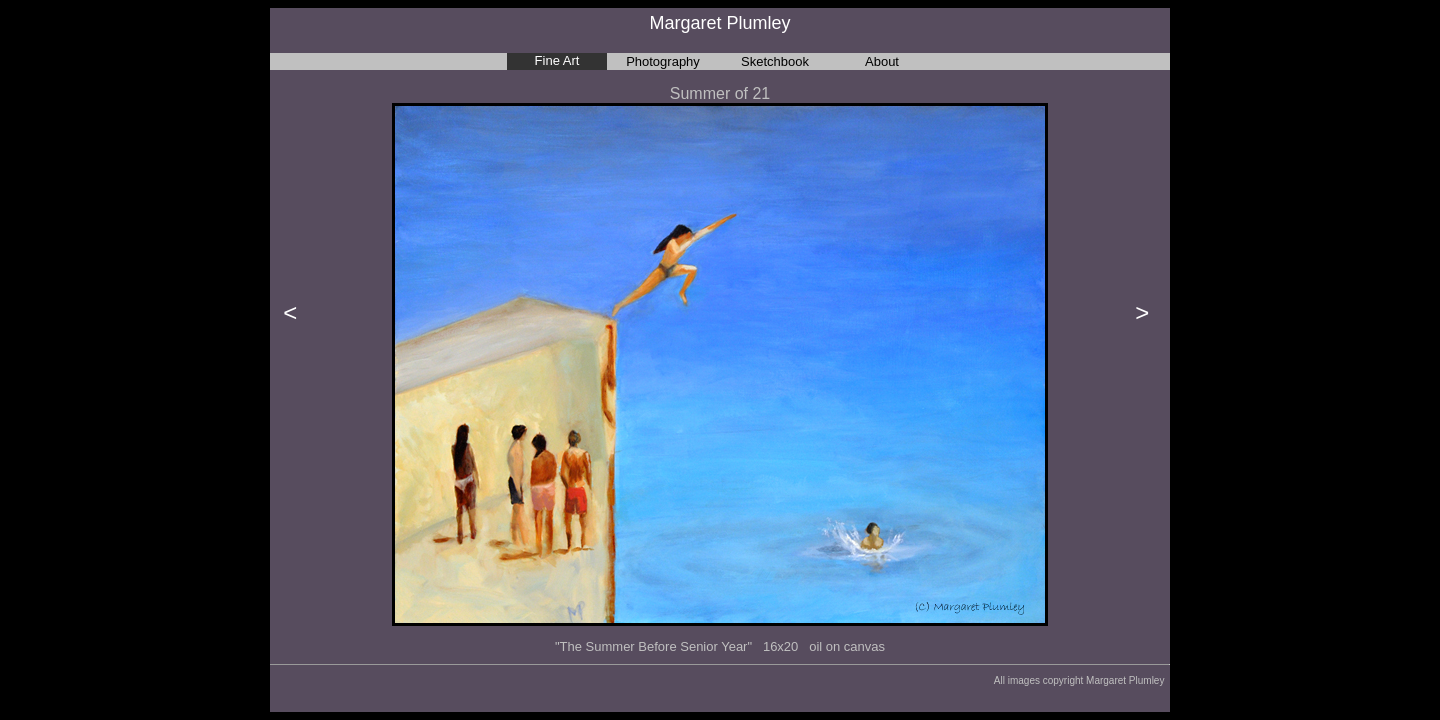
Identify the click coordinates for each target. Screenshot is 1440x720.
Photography (663, 61)
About (882, 61)
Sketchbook (775, 61)
